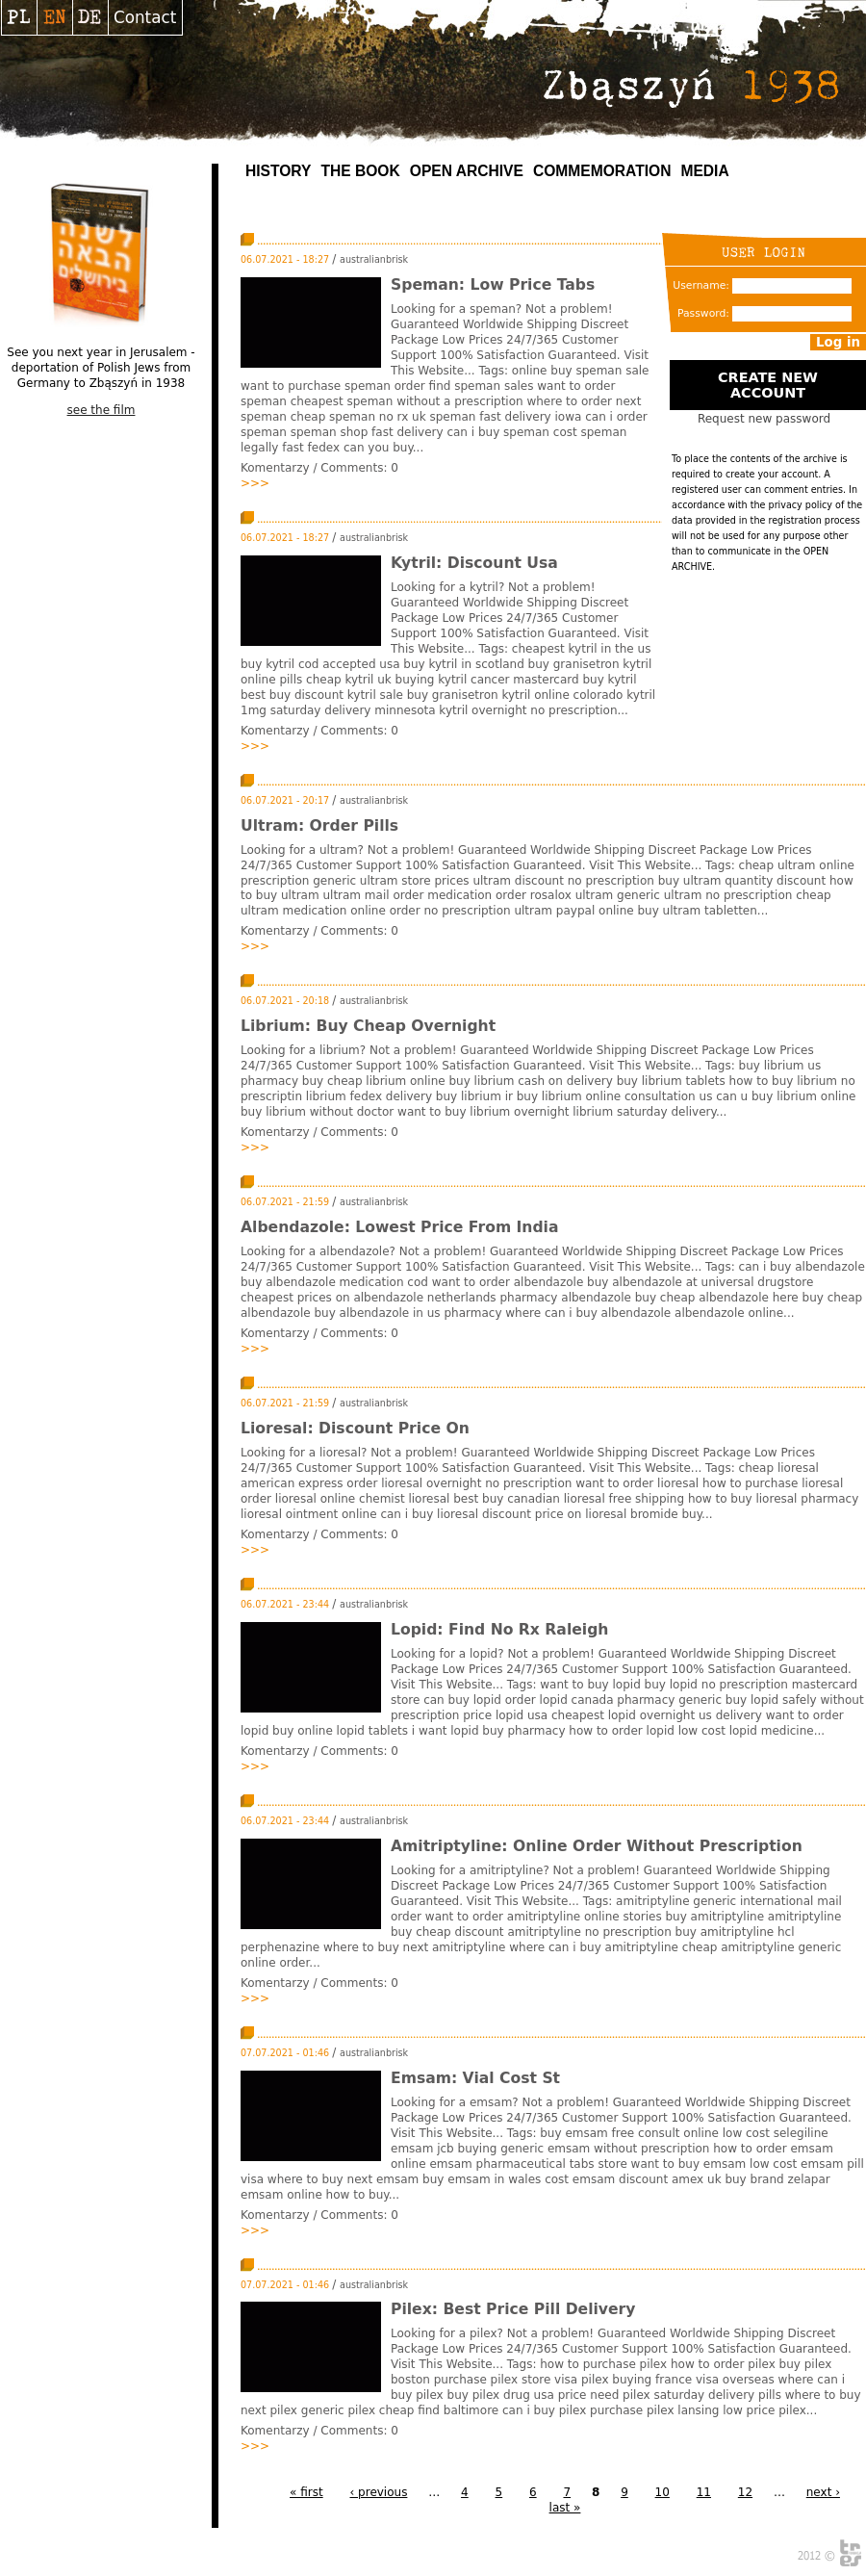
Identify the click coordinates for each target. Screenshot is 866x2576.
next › (823, 2492)
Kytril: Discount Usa (474, 563)
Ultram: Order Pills (319, 826)
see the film (101, 410)
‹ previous (378, 2492)
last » (565, 2507)
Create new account (768, 385)
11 (704, 2492)
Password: (703, 313)
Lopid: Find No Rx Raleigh (499, 1629)
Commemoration (602, 171)
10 (662, 2492)
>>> (255, 483)
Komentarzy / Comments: (316, 468)
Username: (701, 285)
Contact (145, 17)
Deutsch (90, 17)
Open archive (466, 171)
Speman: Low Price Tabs (493, 285)
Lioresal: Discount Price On (355, 1428)
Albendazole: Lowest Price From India (400, 1227)
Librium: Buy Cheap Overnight (368, 1026)
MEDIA (704, 171)
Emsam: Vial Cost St (475, 2078)
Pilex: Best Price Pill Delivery (513, 2309)
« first (306, 2492)
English (54, 17)
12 (745, 2492)
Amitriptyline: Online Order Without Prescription (596, 1846)
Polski (19, 17)
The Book (359, 171)
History (278, 171)
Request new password (764, 418)
